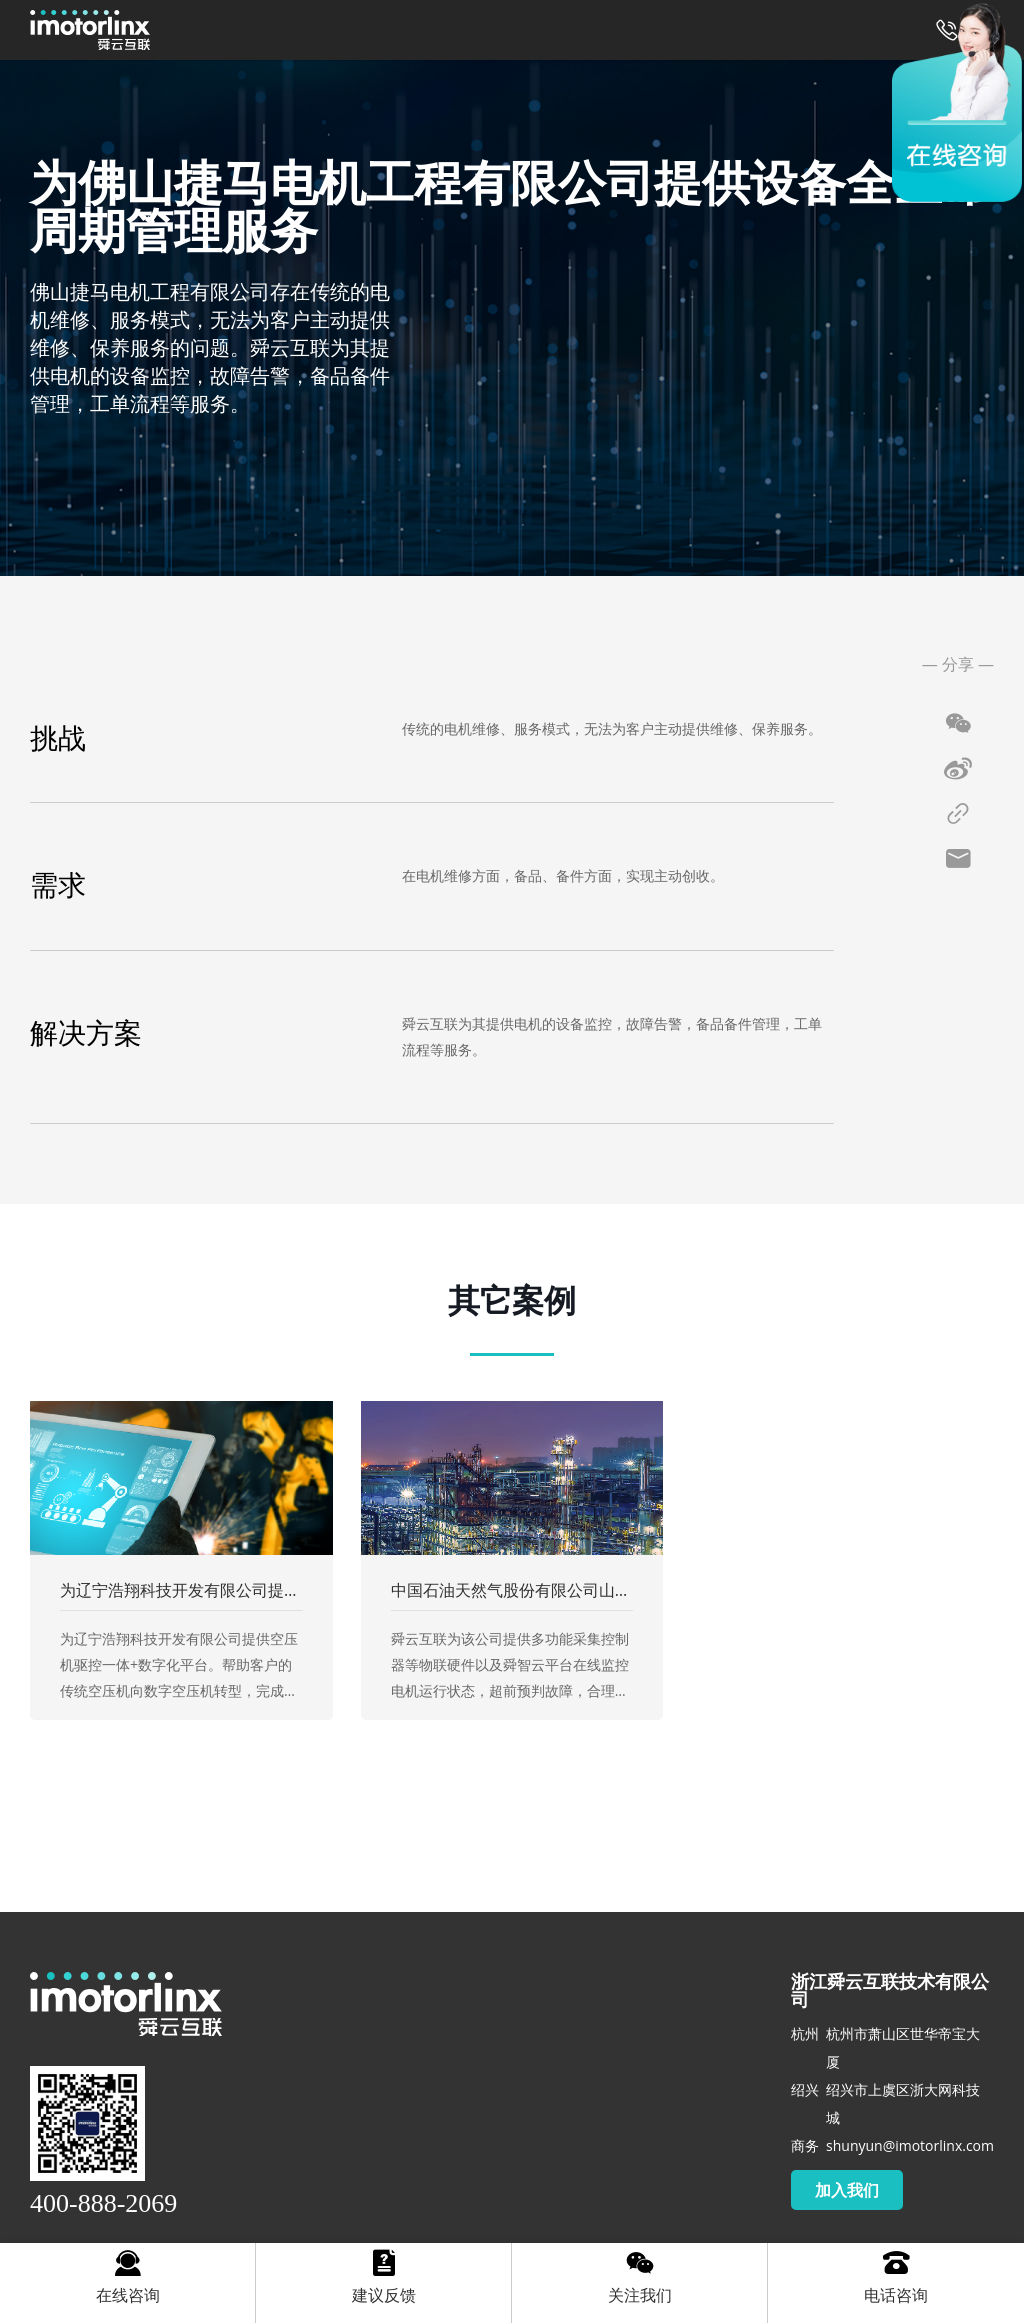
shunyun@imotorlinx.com (910, 2145)
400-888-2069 (103, 2203)
